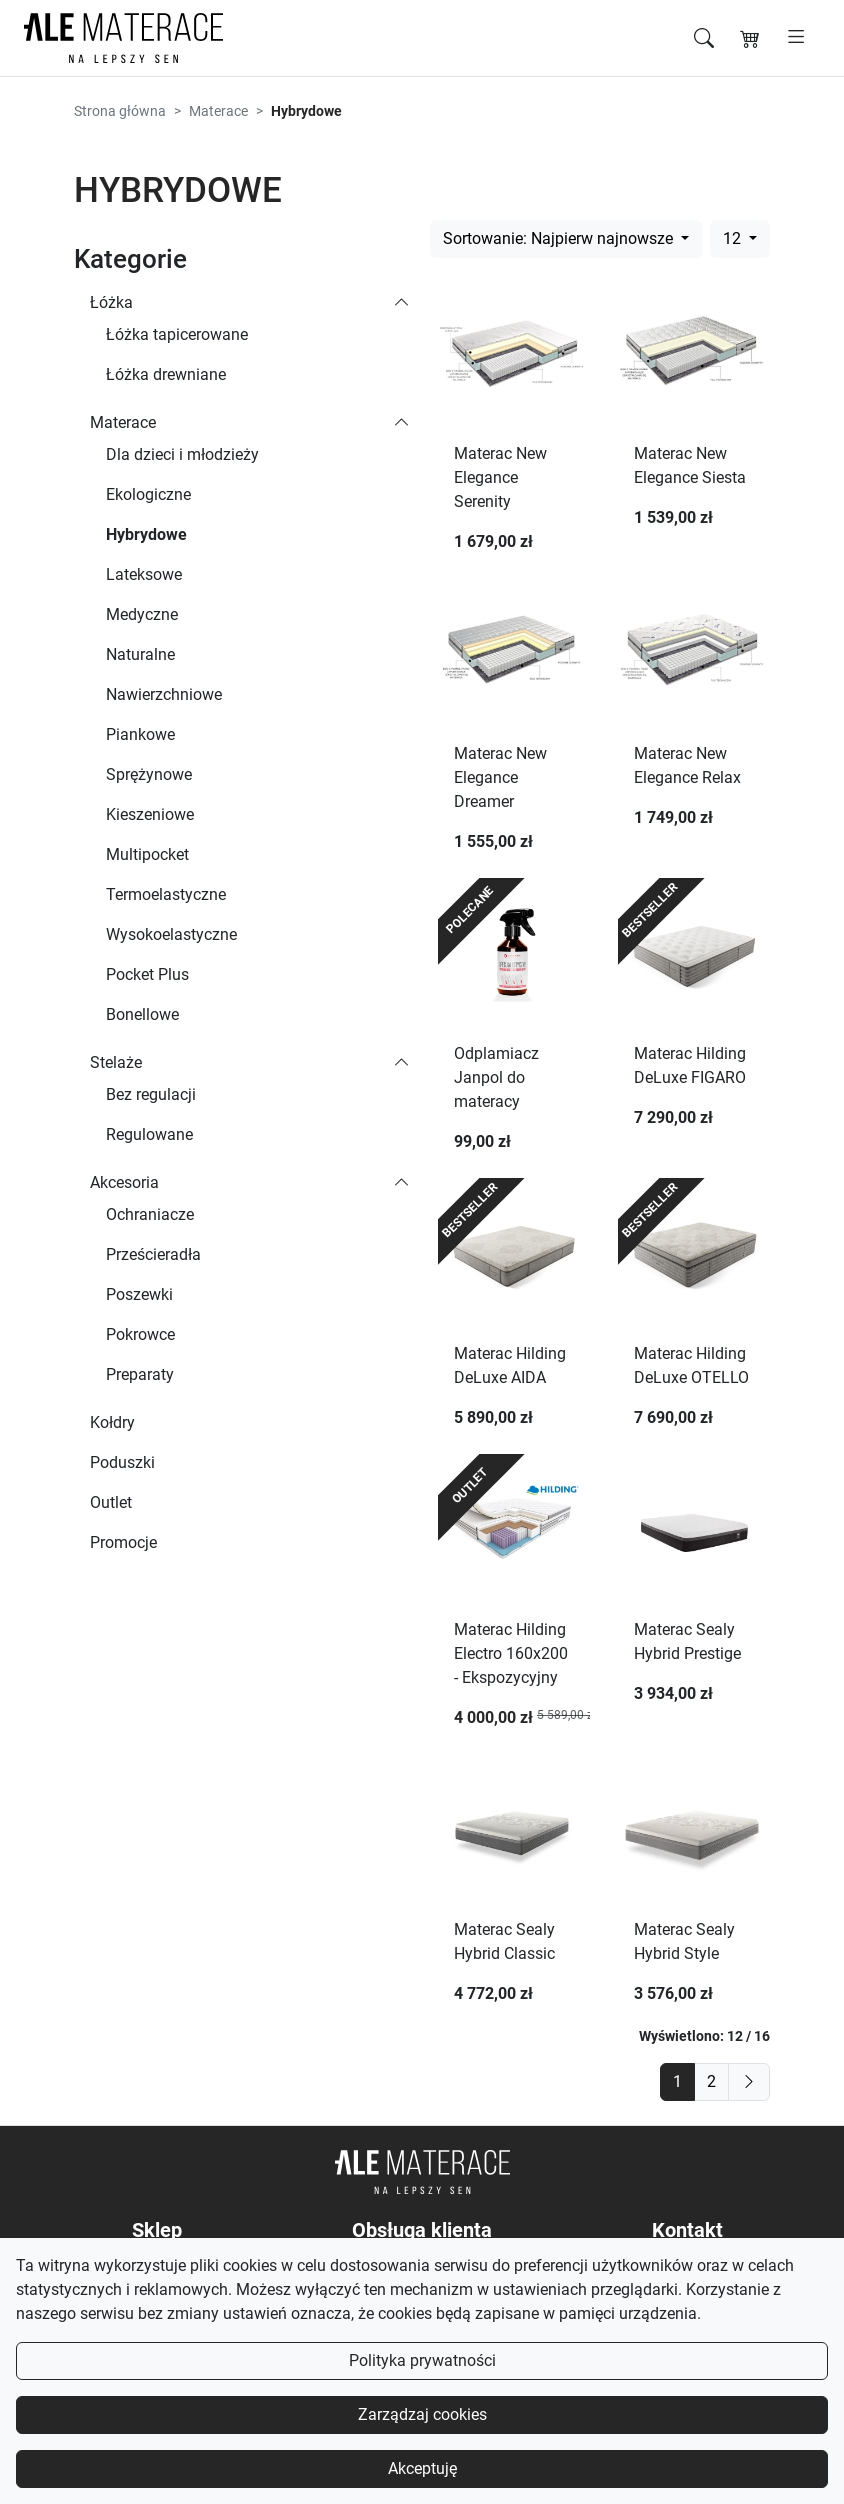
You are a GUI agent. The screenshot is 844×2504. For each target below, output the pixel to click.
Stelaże (116, 1062)
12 (734, 238)
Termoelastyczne (166, 894)
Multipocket (147, 854)
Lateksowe (144, 574)
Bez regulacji (151, 1094)
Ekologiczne (148, 494)
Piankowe (140, 734)
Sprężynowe (149, 774)
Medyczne (142, 614)
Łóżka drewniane (166, 374)
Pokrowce (140, 1334)
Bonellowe (142, 1014)
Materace (218, 111)
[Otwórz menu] (796, 38)
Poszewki (139, 1294)
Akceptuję (422, 2468)
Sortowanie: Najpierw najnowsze (560, 238)
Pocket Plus (147, 974)
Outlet (111, 1502)
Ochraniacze (150, 1214)
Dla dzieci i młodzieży (182, 454)
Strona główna (120, 111)
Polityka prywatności (422, 2360)
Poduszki (122, 1462)
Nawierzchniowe (164, 694)
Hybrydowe (146, 534)
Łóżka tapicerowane (177, 334)
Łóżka (111, 302)
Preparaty (140, 1374)
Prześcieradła (153, 1254)
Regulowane (149, 1134)
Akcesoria (124, 1182)
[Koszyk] (750, 38)
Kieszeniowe (150, 814)
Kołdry (112, 1422)
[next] (749, 2082)
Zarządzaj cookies (422, 2414)
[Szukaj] (704, 38)
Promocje (123, 1542)
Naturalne (140, 654)
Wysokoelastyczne (171, 934)
